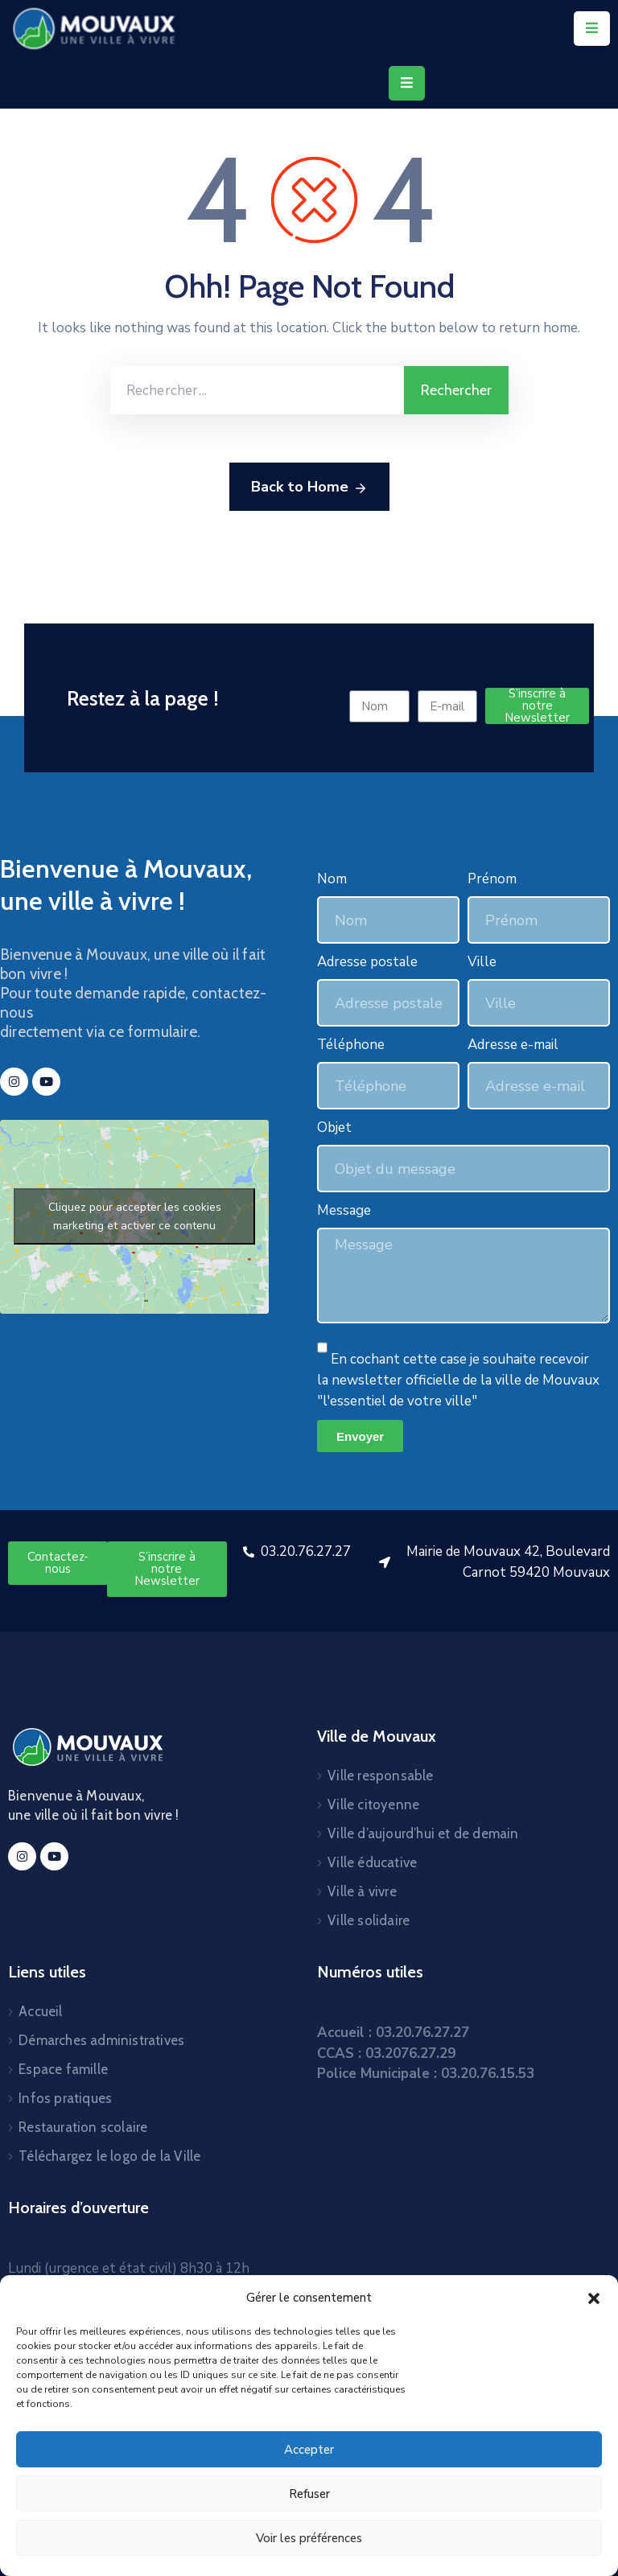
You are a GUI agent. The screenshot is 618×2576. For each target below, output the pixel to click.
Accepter (309, 2450)
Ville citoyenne (373, 1804)
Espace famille (63, 2069)
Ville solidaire (369, 1920)
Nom (332, 879)
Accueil (40, 2011)
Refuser (309, 2494)
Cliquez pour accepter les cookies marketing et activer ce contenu (134, 1216)
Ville (482, 962)
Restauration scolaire (83, 2127)
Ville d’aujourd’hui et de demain (423, 1833)
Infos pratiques (65, 2098)
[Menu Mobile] (592, 28)
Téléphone (351, 1044)
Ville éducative (372, 1862)
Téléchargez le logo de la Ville (109, 2156)
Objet (334, 1127)
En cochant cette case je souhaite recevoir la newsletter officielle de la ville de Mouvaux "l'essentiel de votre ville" (458, 1380)
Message (344, 1210)
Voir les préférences (309, 2538)
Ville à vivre (362, 1891)
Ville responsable (380, 1775)
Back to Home (309, 487)
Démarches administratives (101, 2040)
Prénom (492, 879)
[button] (594, 2298)
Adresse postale (367, 962)
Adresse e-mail (513, 1044)
